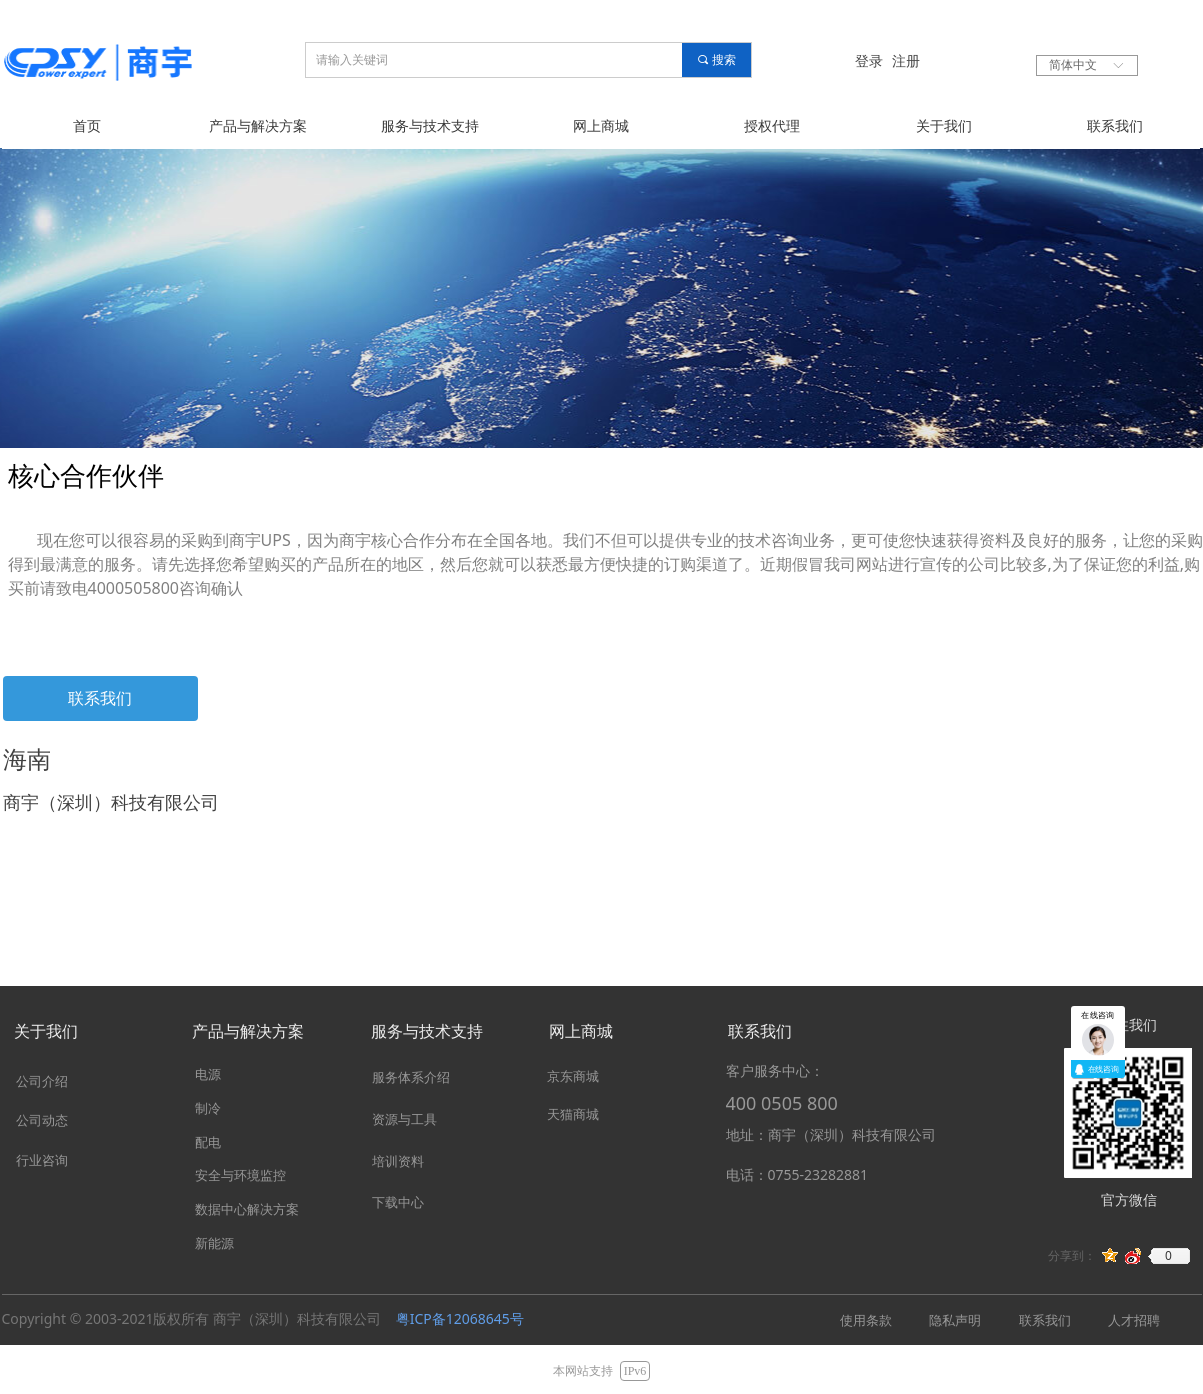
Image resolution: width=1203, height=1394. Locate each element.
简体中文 (1073, 65)
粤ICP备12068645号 (460, 1318)
